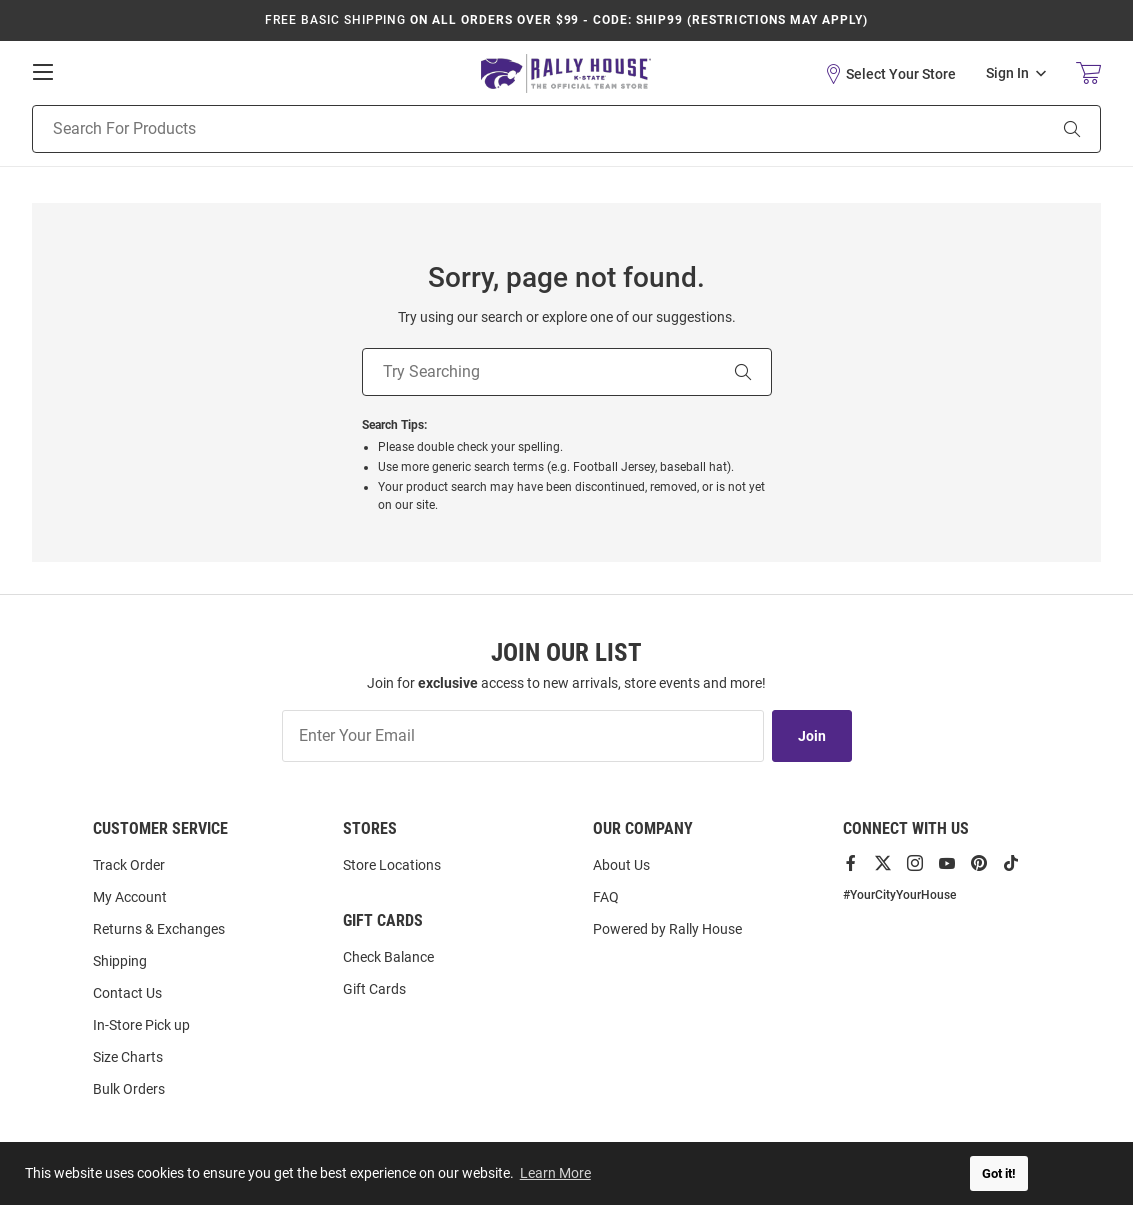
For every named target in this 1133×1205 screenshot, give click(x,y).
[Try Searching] (539, 372)
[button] (890, 74)
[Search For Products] (514, 129)
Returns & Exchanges (159, 929)
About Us (621, 865)
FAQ (606, 897)
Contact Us (127, 993)
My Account (130, 897)
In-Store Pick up (141, 1025)
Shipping (120, 961)
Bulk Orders (129, 1089)
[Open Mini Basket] (1088, 73)
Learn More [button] (555, 1173)
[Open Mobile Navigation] (43, 72)
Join (812, 736)
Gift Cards (374, 989)
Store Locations (392, 865)
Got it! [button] (999, 1173)
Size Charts (128, 1057)
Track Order (129, 865)
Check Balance (388, 957)
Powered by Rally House (667, 929)
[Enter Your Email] (523, 736)
